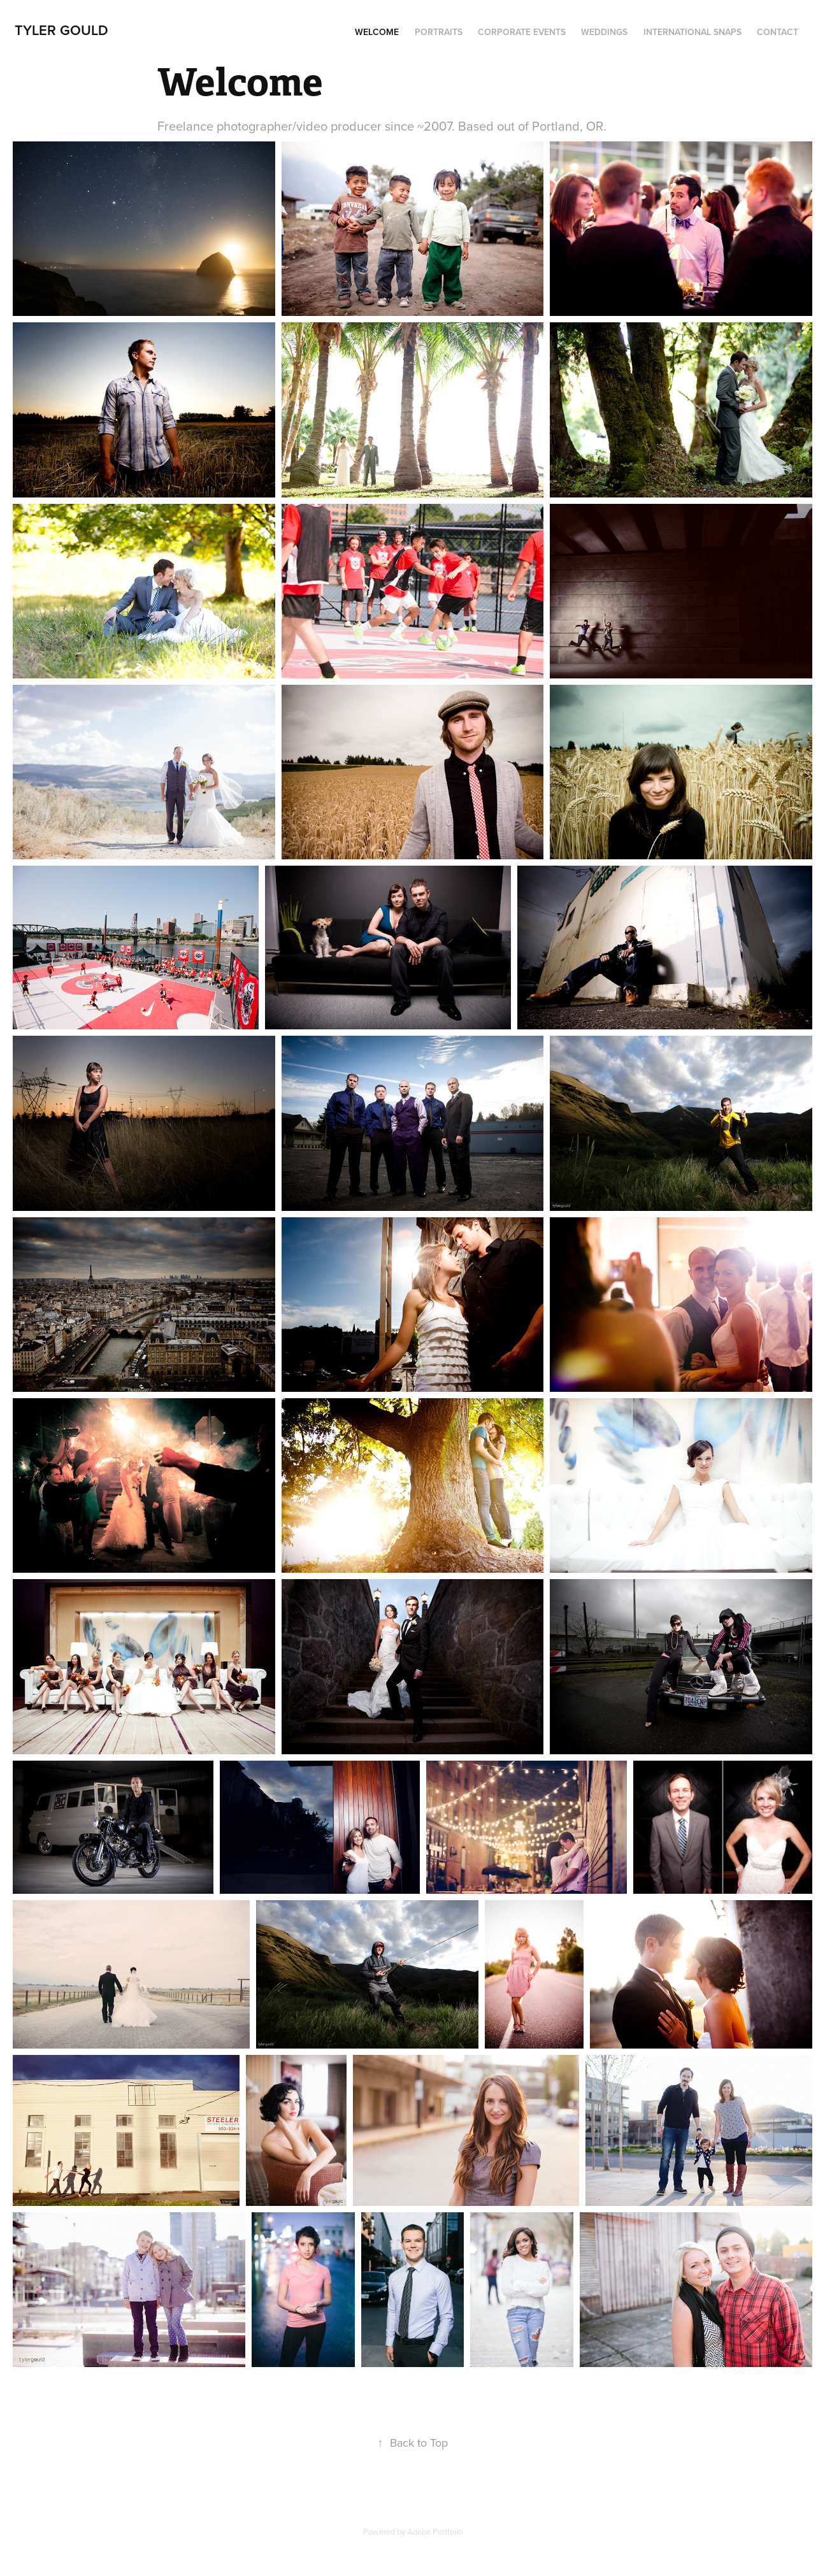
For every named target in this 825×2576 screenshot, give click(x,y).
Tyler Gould (61, 30)
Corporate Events (522, 31)
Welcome (377, 31)
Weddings (604, 31)
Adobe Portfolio (435, 2531)
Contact (777, 31)
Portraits (439, 31)
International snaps (692, 31)
